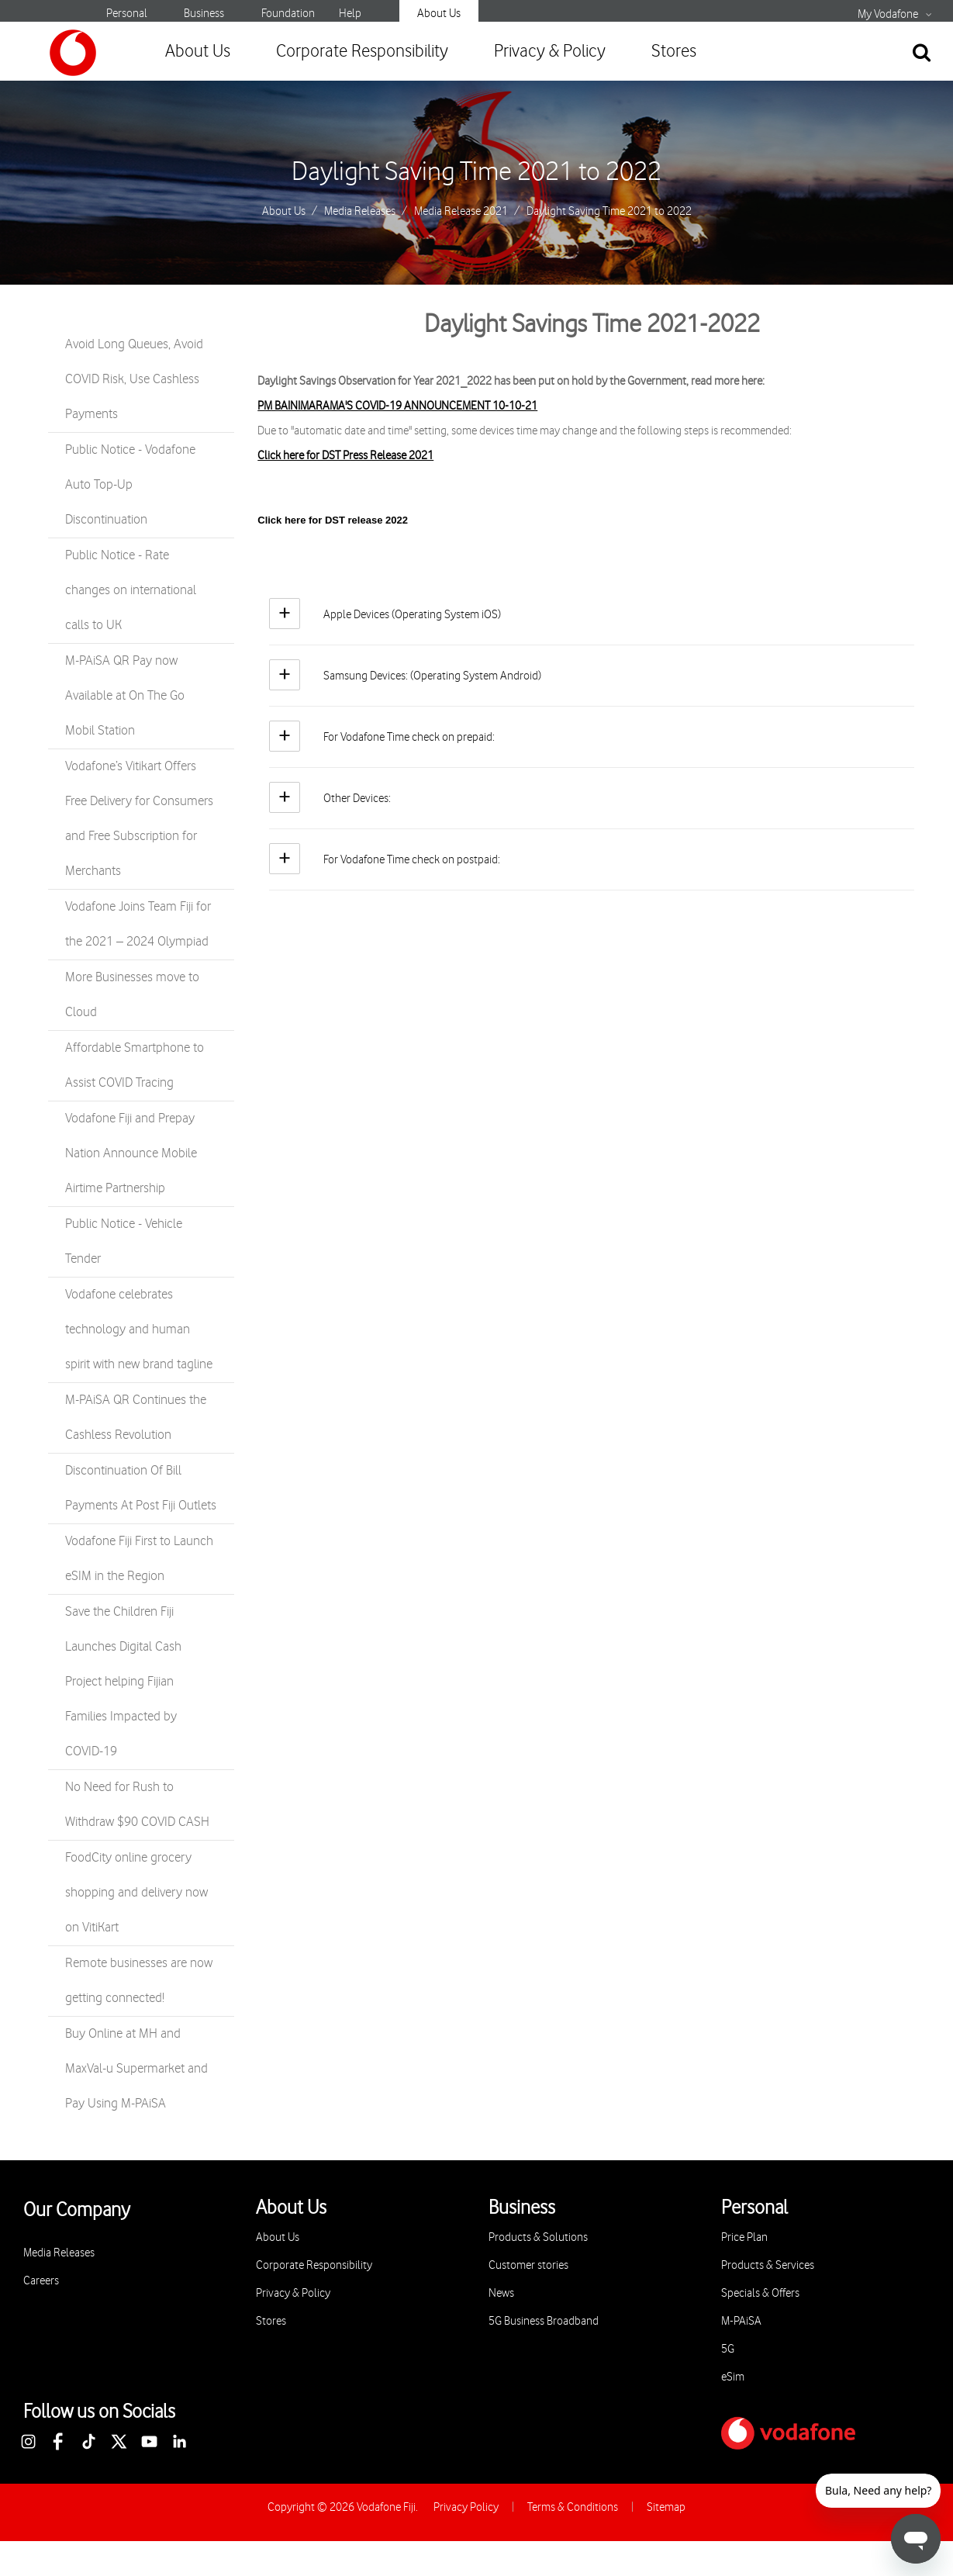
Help (350, 13)
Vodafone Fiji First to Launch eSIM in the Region (139, 1558)
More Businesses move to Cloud (132, 994)
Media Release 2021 (461, 212)
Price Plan (744, 2237)
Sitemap (666, 2507)
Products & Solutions (538, 2237)
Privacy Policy (466, 2507)
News (501, 2293)
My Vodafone (888, 15)
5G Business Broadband (544, 2321)
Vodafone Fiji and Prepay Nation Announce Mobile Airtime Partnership (131, 1153)
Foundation (288, 13)
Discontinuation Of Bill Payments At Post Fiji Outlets (140, 1488)
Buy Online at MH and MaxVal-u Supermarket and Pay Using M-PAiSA (136, 2069)
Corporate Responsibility (362, 51)
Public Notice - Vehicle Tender (123, 1241)
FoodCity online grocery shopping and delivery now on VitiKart (136, 1893)
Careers (41, 2280)
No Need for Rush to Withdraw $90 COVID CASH (137, 1804)
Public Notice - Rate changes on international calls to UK (130, 590)
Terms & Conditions (572, 2507)
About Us (439, 13)
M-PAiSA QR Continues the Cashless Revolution (135, 1417)
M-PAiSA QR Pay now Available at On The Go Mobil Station (125, 696)
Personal (126, 13)
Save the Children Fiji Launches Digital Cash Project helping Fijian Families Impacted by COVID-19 (123, 1681)
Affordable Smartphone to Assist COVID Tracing (134, 1065)
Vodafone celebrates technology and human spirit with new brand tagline (138, 1329)
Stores (673, 51)
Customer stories (528, 2265)
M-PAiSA (741, 2321)
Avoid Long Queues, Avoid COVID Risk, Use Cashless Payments (134, 379)
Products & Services (767, 2265)
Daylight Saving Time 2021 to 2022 (476, 172)
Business (204, 13)
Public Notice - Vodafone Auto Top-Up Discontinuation (130, 485)
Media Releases (359, 212)
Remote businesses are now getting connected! (138, 1980)
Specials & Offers (760, 2293)
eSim (732, 2377)
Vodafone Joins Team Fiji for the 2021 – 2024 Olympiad (138, 924)
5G (727, 2349)
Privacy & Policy (550, 51)
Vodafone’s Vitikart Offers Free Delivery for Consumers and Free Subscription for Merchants (139, 818)
